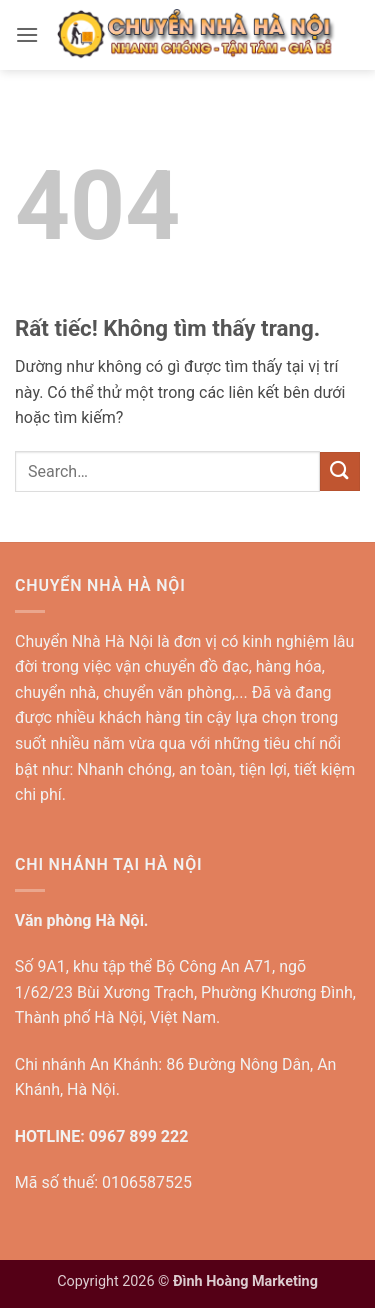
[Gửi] (340, 471)
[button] (27, 34)
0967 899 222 (139, 1136)
